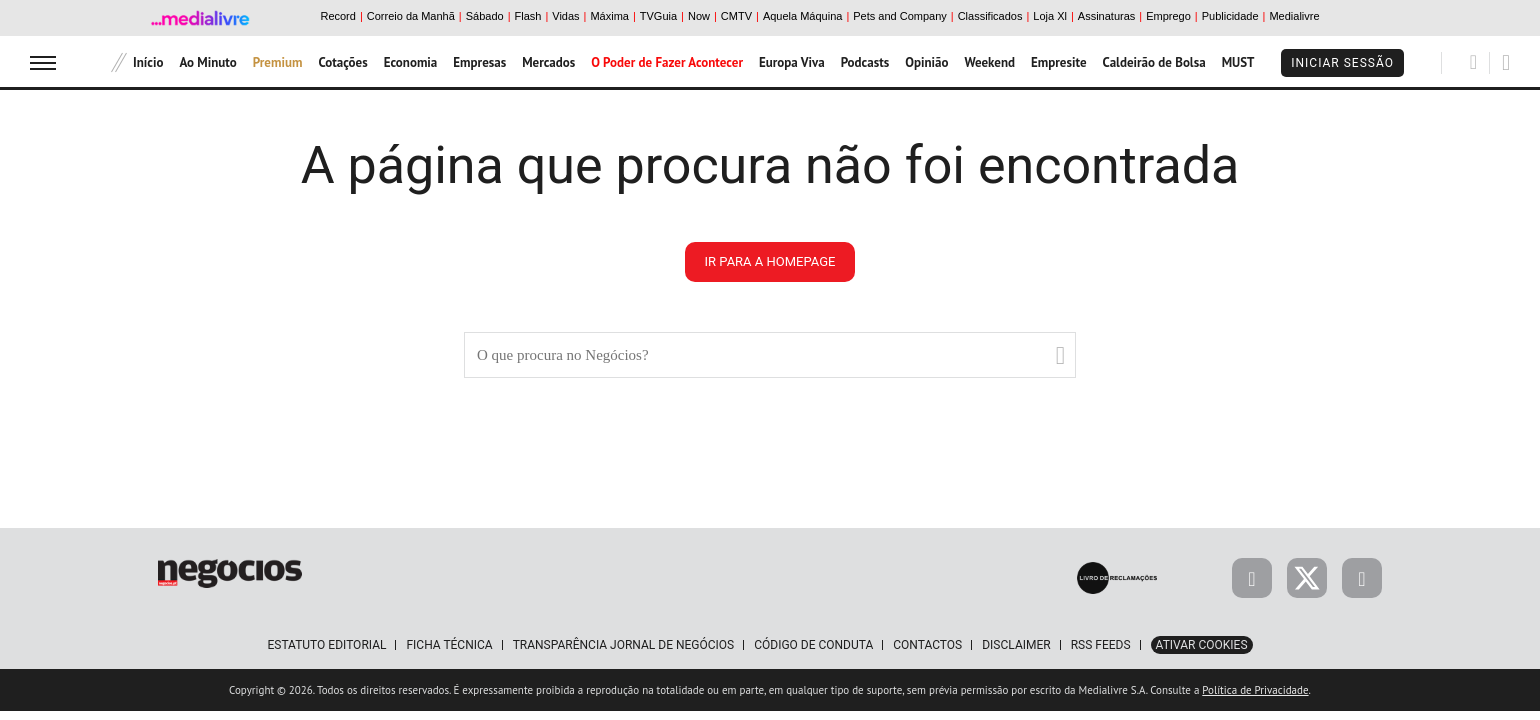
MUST (1238, 62)
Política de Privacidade (1255, 690)
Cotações (342, 62)
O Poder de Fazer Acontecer (667, 62)
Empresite (1059, 62)
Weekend (989, 62)
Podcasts (865, 62)
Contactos (927, 645)
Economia (411, 62)
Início (148, 62)
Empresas (479, 62)
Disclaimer (1016, 645)
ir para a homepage (770, 261)
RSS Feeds (1101, 645)
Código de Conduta (813, 645)
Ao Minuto (207, 62)
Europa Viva (792, 62)
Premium (278, 62)
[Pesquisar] (1473, 62)
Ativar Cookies (1202, 645)
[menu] (43, 62)
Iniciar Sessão (1342, 63)
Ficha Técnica (449, 645)
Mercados (548, 62)
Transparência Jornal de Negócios (624, 645)
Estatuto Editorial (326, 645)
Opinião (926, 62)
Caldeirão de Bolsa (1154, 62)
